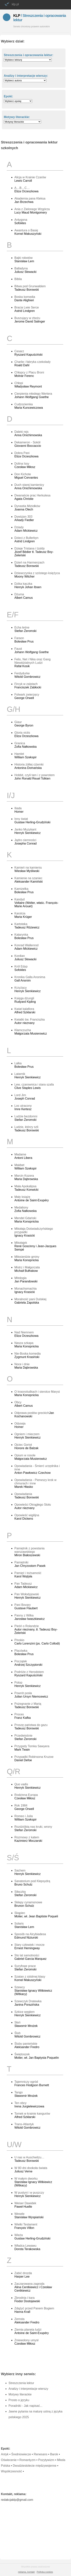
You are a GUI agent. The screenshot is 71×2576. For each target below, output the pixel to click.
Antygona (20, 219)
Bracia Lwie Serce (26, 307)
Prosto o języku (19, 2400)
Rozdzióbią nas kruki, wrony (33, 1826)
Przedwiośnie (23, 1735)
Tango (18, 2092)
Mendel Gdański (25, 1218)
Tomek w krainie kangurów (32, 2113)
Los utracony (23, 1105)
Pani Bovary (22, 1604)
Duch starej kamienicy (29, 484)
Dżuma (19, 594)
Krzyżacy (20, 987)
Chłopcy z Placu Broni (29, 372)
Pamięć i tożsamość (27, 1573)
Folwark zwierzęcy (26, 694)
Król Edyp (20, 966)
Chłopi (18, 383)
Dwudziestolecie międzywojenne (34, 2465)
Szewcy (19, 1987)
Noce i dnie (22, 1364)
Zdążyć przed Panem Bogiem (34, 2308)
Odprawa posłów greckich (31, 1412)
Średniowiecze (21, 2454)
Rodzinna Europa (26, 1794)
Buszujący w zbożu (27, 318)
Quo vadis (21, 1784)
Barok (54, 2454)
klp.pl (11, 4)
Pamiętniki (21, 1562)
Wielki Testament (25, 2224)
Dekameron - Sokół (27, 442)
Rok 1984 (20, 1805)
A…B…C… (22, 187)
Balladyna (21, 268)
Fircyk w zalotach (26, 684)
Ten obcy (20, 2103)
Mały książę (22, 1196)
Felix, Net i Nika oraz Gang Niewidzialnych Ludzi (32, 661)
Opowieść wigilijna (26, 1515)
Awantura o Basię (26, 230)
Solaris (19, 1923)
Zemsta (19, 2319)
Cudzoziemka (23, 404)
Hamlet (19, 753)
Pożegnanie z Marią (27, 1703)
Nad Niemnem (24, 1332)
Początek (20, 1661)
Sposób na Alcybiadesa (30, 1934)
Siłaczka (20, 1891)
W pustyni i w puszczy (29, 2192)
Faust (18, 648)
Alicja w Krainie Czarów (30, 177)
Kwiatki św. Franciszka (29, 1019)
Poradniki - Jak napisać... (25, 2405)
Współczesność (11, 2471)
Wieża (18, 2235)
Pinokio (19, 1640)
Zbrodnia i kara (24, 2297)
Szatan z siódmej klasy (29, 1976)
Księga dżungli (24, 998)
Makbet (19, 1165)
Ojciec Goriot (23, 1444)
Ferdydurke (22, 673)
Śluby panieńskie (25, 2043)
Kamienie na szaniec (28, 878)
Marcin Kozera (24, 1175)
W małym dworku (26, 2178)
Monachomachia (25, 1288)
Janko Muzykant (25, 829)
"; (22, 122)
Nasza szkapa (24, 1343)
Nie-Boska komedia (27, 1353)
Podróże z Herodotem (29, 1671)
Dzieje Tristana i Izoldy (29, 548)
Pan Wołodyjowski (26, 1594)
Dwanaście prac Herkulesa (32, 495)
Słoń (17, 2022)
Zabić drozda (23, 2273)
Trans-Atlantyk (24, 2124)
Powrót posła (23, 1693)
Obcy (17, 1402)
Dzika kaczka (23, 583)
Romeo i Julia (23, 1816)
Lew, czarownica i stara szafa (34, 1084)
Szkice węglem (24, 2011)
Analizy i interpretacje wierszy (28, 2388)
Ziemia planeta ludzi (27, 2329)
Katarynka (21, 934)
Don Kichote (22, 474)
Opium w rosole (24, 1455)
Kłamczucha (22, 1030)
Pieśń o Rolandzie (26, 1626)
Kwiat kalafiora (24, 1009)
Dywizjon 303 (23, 516)
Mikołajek (20, 1242)
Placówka (20, 1650)
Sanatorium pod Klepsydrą (32, 1881)
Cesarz (19, 351)
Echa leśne (21, 627)
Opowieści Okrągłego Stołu (32, 1504)
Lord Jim (20, 1095)
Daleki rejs (21, 431)
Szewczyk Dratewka (27, 2001)
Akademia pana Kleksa (29, 198)
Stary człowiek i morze (29, 1944)
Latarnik (19, 1073)
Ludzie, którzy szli (26, 1127)
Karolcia (19, 913)
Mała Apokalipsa (25, 1186)
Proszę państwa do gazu (31, 1725)
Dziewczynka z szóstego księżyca (37, 573)
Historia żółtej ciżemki (29, 764)
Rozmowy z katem (26, 1837)
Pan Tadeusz (23, 1583)
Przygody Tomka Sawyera (31, 1746)
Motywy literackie (20, 2394)
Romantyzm (27, 2460)
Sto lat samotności (26, 1955)
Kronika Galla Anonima (29, 977)
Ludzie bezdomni (25, 1116)
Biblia (18, 279)
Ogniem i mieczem (26, 1434)
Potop (18, 1682)
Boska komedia (24, 296)
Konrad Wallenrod (26, 945)
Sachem (20, 1870)
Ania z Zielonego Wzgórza (32, 209)
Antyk (5, 2454)
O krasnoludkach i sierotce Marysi (37, 1391)
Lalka (18, 1063)
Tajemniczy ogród (26, 2081)
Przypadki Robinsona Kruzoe (33, 1756)
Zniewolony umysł (26, 2340)
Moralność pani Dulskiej (30, 1299)
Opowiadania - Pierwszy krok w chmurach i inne (35, 1481)
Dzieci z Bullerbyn (26, 537)
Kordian (19, 955)
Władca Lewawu (25, 2245)
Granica (19, 743)
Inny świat (21, 818)
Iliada (18, 808)
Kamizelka (21, 888)
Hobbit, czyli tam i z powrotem (34, 775)
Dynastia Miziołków (27, 506)
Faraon (19, 638)
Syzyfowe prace (25, 1966)
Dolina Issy (21, 463)
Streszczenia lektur (21, 2383)
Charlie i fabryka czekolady (32, 361)
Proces (19, 1714)
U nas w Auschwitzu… (29, 2157)
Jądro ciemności (25, 840)
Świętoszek (22, 2054)
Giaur (18, 722)
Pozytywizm (46, 2460)
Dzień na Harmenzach (29, 562)
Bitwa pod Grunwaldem (30, 286)
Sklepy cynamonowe (28, 1902)
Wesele (19, 2213)
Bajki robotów (23, 257)
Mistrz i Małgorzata (27, 1267)
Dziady (19, 527)
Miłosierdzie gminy (26, 1256)
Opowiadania (23, 1494)
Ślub (17, 2033)
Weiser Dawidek (25, 2203)
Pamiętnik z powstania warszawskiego (29, 1550)
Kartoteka (20, 924)
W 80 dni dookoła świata (30, 2168)
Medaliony (21, 1207)
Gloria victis (22, 732)
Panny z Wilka (24, 1615)
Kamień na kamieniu (28, 867)
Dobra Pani (22, 453)
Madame (20, 1154)
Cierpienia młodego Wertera (33, 393)
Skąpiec (19, 1913)
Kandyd (19, 899)
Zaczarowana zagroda (29, 2283)
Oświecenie (9, 2460)
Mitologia (20, 1278)
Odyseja (20, 1423)
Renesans (40, 2454)
